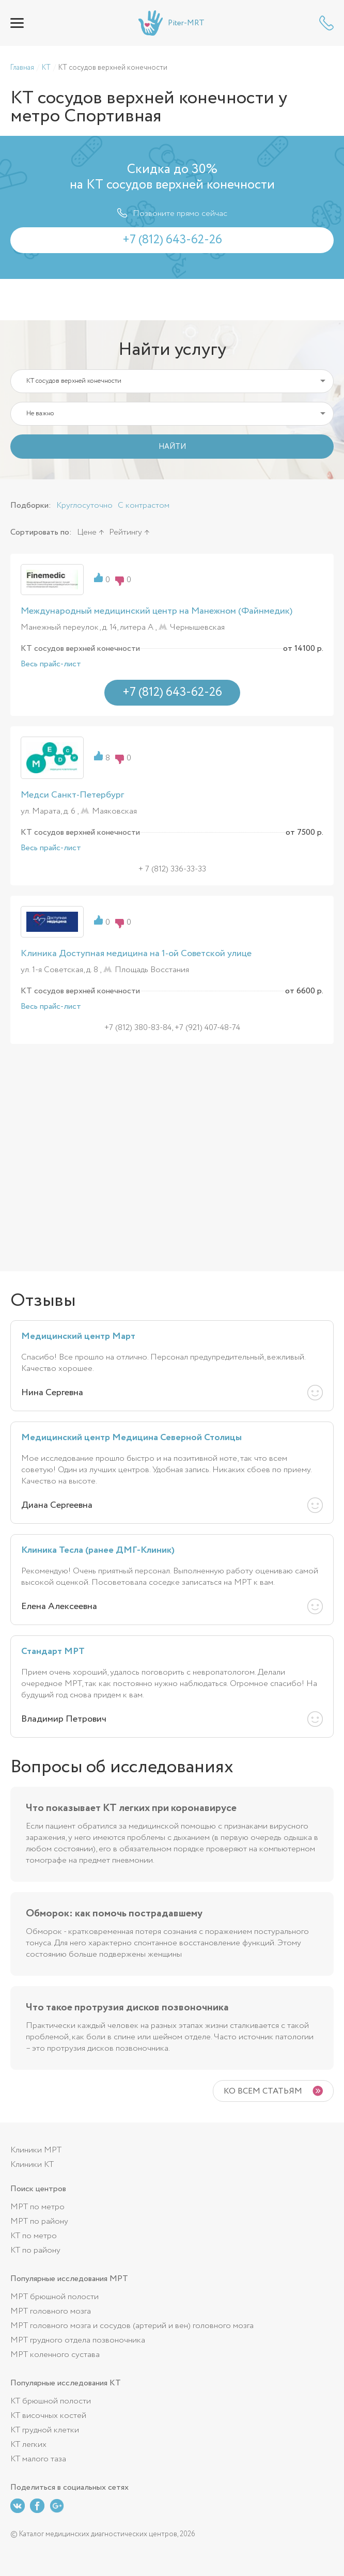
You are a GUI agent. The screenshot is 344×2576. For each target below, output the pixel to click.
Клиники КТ (32, 2165)
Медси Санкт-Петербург (72, 795)
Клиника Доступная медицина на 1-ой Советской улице (136, 953)
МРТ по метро (37, 2207)
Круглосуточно (84, 505)
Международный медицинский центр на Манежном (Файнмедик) (156, 611)
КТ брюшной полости (50, 2401)
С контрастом (143, 505)
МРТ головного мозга (50, 2311)
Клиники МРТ (35, 2150)
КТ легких (28, 2444)
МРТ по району (39, 2221)
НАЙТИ (172, 447)
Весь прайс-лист (51, 664)
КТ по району (35, 2250)
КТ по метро (33, 2236)
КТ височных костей (48, 2416)
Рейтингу (125, 532)
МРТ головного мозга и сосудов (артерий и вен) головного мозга (132, 2326)
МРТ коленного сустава (55, 2355)
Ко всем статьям (263, 2091)
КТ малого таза (38, 2459)
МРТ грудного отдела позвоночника (77, 2340)
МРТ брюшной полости (54, 2297)
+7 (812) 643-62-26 (326, 22)
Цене (87, 532)
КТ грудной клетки (44, 2430)
